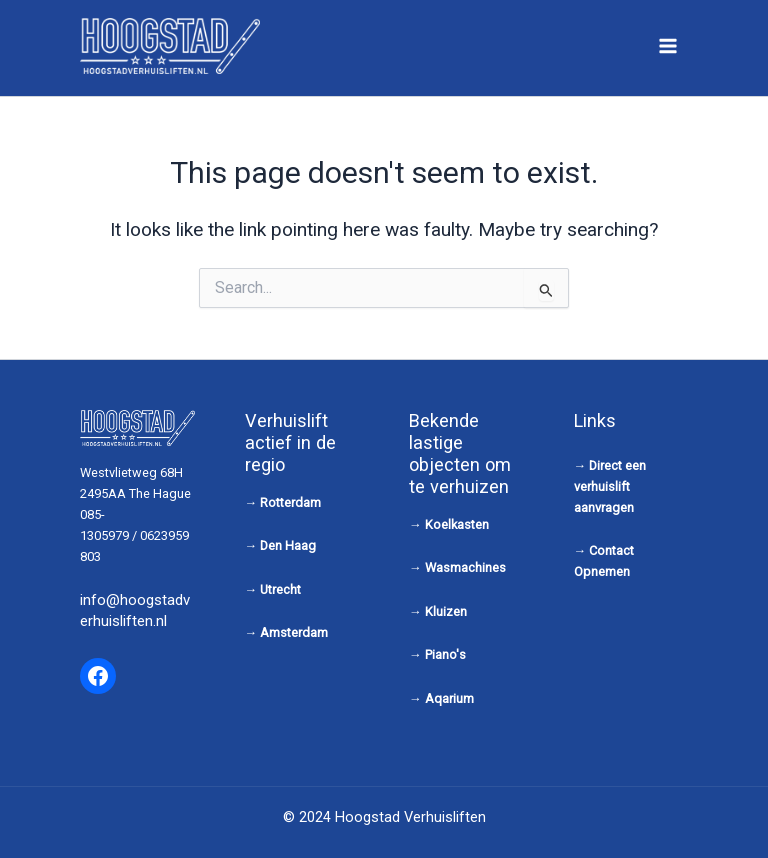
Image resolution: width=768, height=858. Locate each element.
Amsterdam (294, 632)
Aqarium (449, 698)
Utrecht (280, 589)
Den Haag (288, 545)
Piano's (445, 654)
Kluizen (446, 611)
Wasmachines (465, 567)
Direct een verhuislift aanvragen (610, 486)
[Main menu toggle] (668, 45)
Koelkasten (457, 524)
